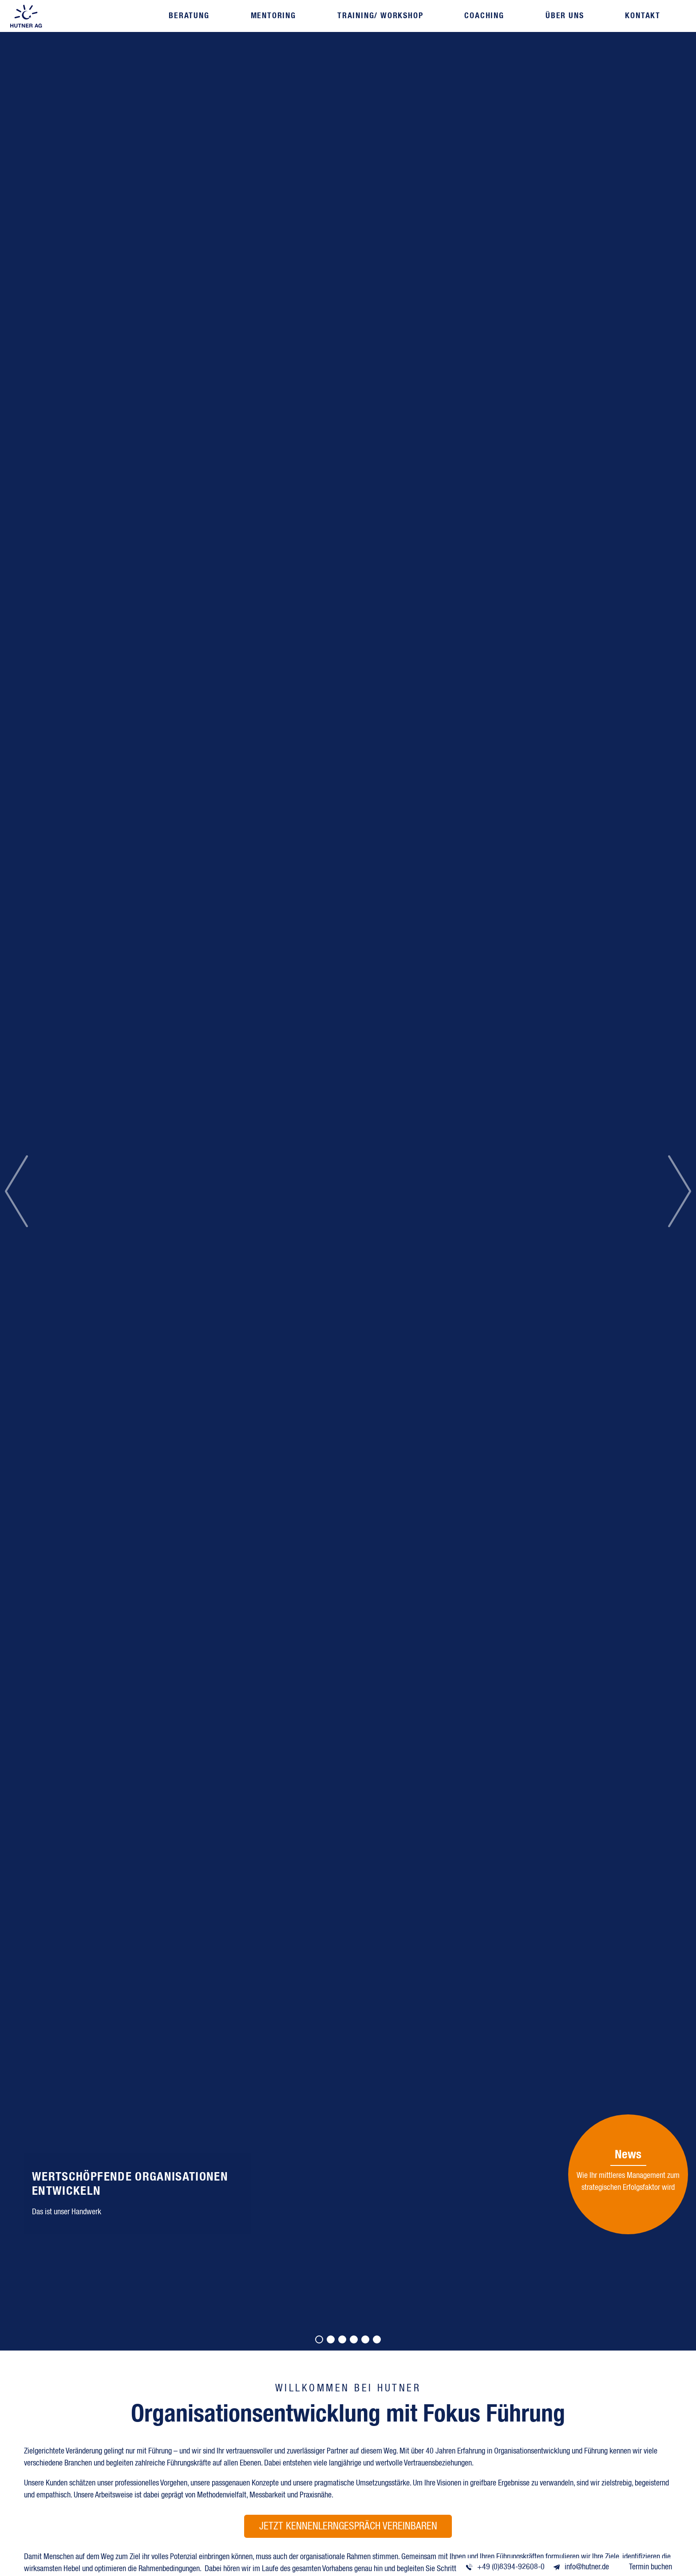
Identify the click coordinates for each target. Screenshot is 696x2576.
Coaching (481, 16)
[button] (16, 1191)
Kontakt (635, 16)
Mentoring (275, 16)
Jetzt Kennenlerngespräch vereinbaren (348, 2526)
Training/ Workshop (380, 16)
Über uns (559, 16)
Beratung (193, 16)
